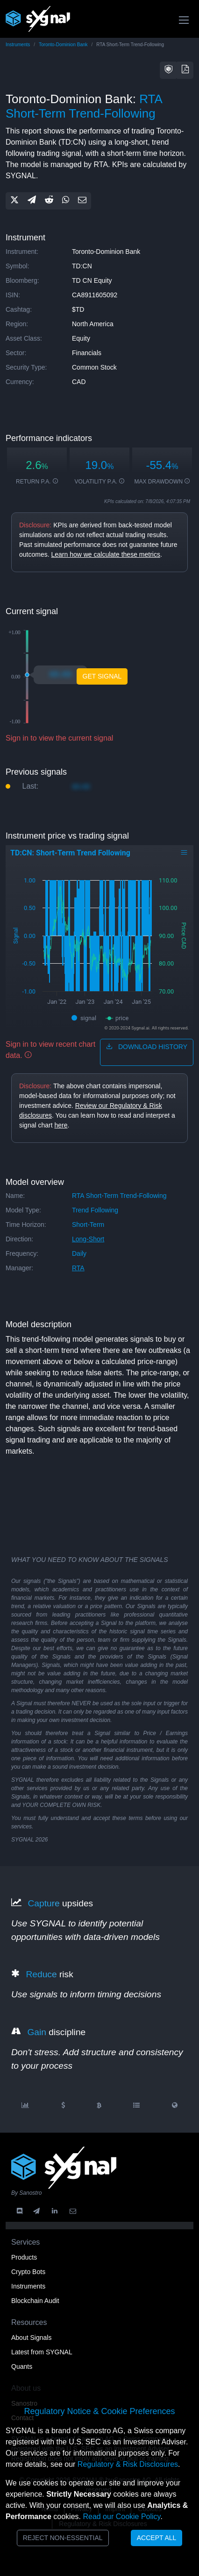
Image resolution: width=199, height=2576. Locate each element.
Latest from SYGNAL (41, 2352)
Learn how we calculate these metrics (105, 554)
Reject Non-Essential (63, 2537)
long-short (88, 1239)
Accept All (157, 2537)
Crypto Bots (28, 2271)
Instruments (18, 44)
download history (146, 1046)
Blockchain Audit (35, 2300)
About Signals (31, 2337)
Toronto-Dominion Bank (63, 44)
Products (24, 2257)
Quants (21, 2366)
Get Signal (102, 676)
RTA (78, 1268)
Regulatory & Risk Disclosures (128, 2464)
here (60, 1125)
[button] (169, 70)
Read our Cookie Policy (121, 2516)
